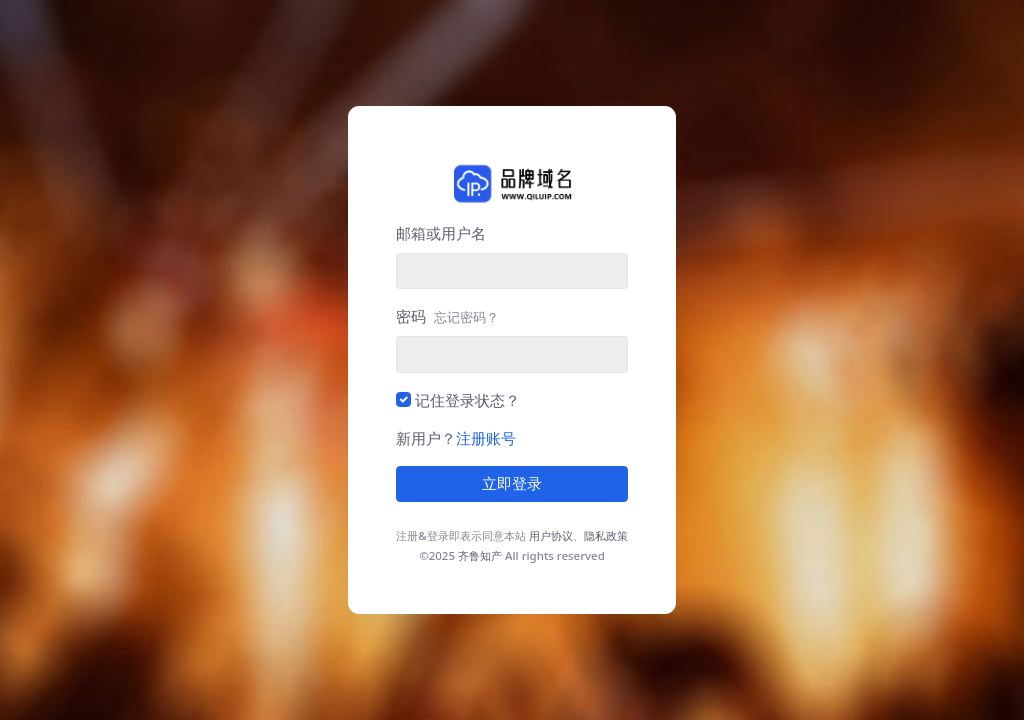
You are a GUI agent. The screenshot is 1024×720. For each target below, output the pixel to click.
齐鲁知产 (480, 555)
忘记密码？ (466, 317)
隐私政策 (606, 535)
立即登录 (512, 484)
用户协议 (551, 535)
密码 (447, 316)
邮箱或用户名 (441, 233)
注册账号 (486, 438)
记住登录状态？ (467, 400)
